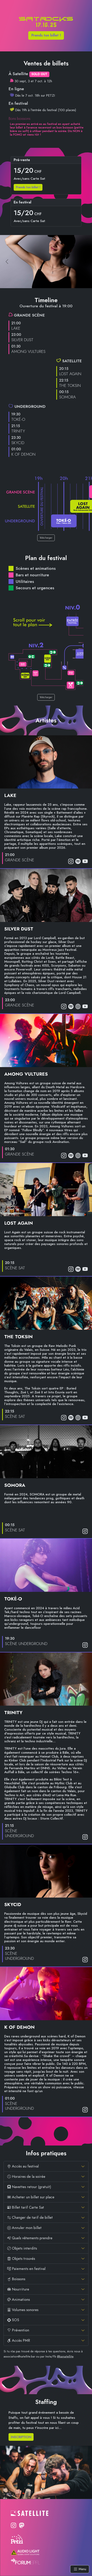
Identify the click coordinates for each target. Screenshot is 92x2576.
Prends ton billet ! (46, 35)
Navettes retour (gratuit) (29, 2186)
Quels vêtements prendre (29, 2238)
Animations (18, 2299)
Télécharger (46, 538)
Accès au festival (23, 2166)
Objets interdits (22, 2248)
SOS (13, 2320)
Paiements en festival (26, 2268)
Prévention (18, 2330)
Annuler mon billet (24, 2227)
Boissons (16, 2279)
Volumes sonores (22, 2309)
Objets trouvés (21, 2258)
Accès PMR (18, 2340)
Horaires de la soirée (26, 2176)
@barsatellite (65, 2356)
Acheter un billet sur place (30, 2197)
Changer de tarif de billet (30, 2217)
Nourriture (18, 2289)
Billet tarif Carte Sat (25, 2207)
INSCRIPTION (21, 2436)
